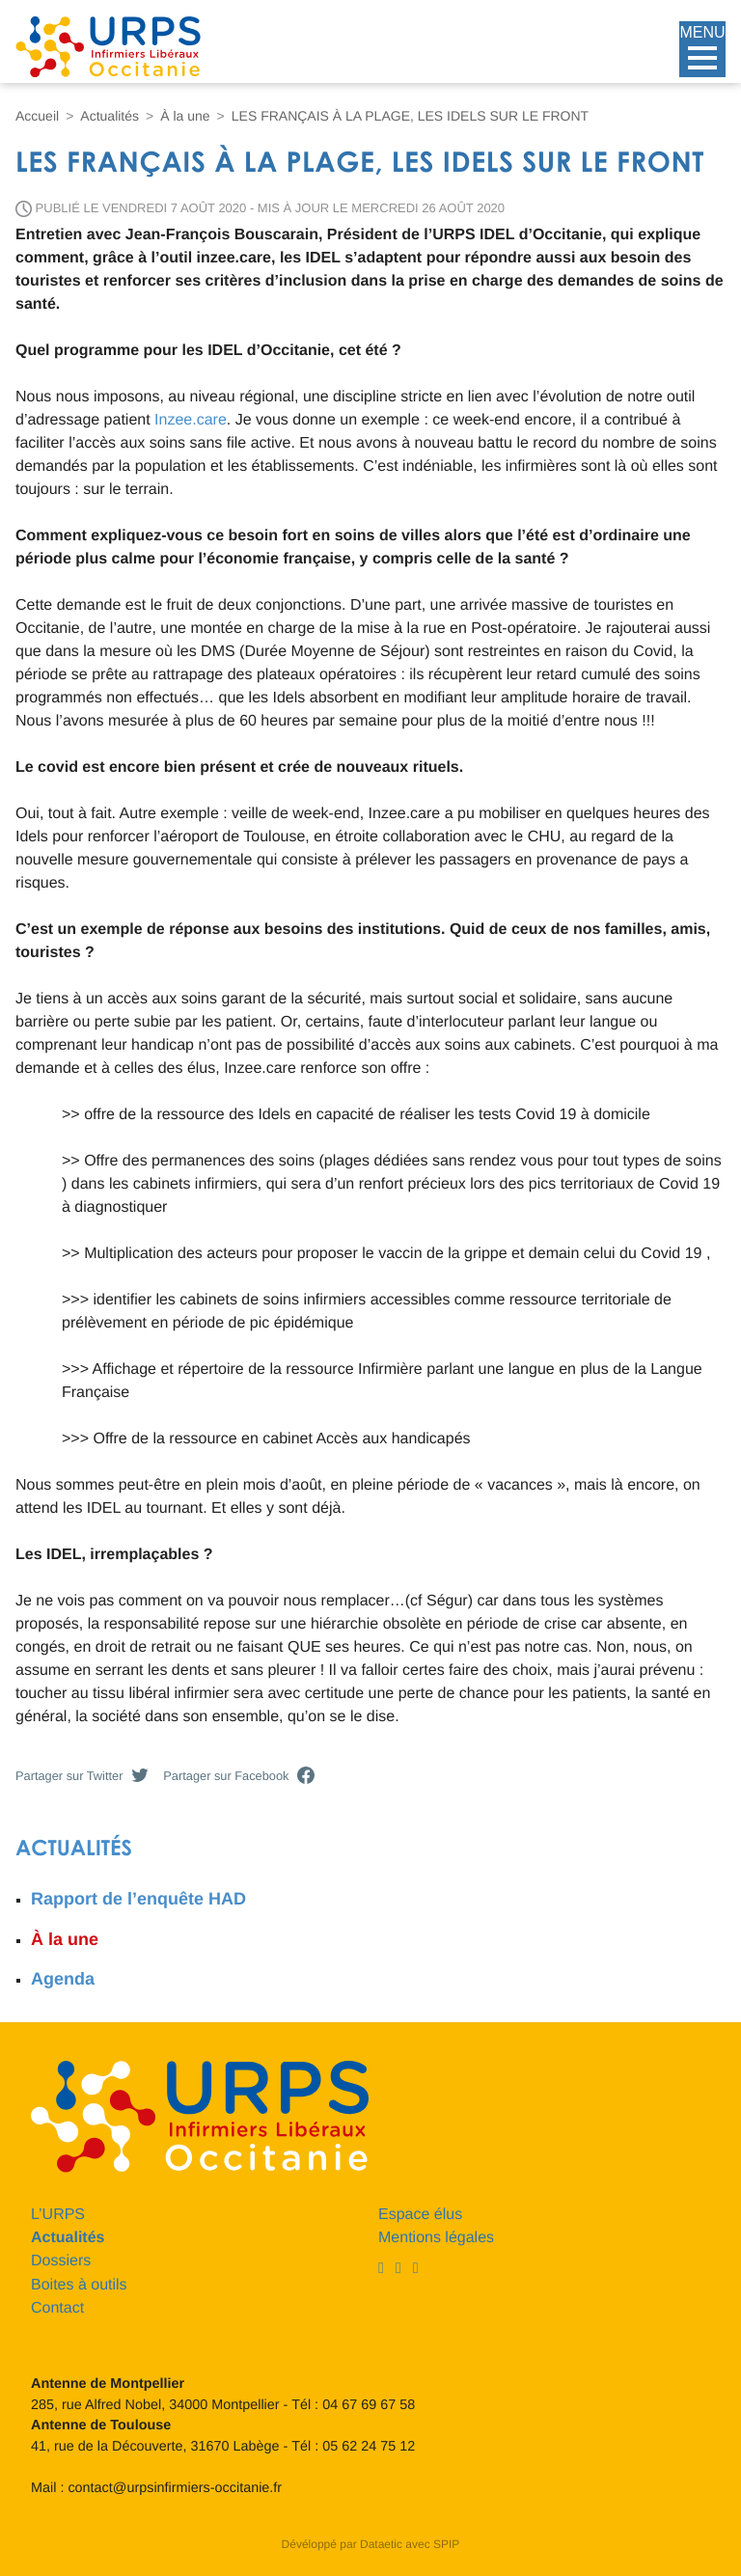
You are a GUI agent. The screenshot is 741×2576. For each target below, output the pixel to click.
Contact (57, 2308)
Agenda (63, 1978)
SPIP (446, 2544)
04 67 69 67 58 (368, 2405)
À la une (184, 115)
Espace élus (420, 2214)
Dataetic (381, 2544)
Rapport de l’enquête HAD (138, 1898)
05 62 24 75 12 (368, 2446)
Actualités (109, 115)
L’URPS (58, 2214)
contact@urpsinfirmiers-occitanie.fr (175, 2488)
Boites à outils (79, 2285)
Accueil (37, 115)
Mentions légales (436, 2238)
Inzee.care (190, 420)
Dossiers (61, 2261)
